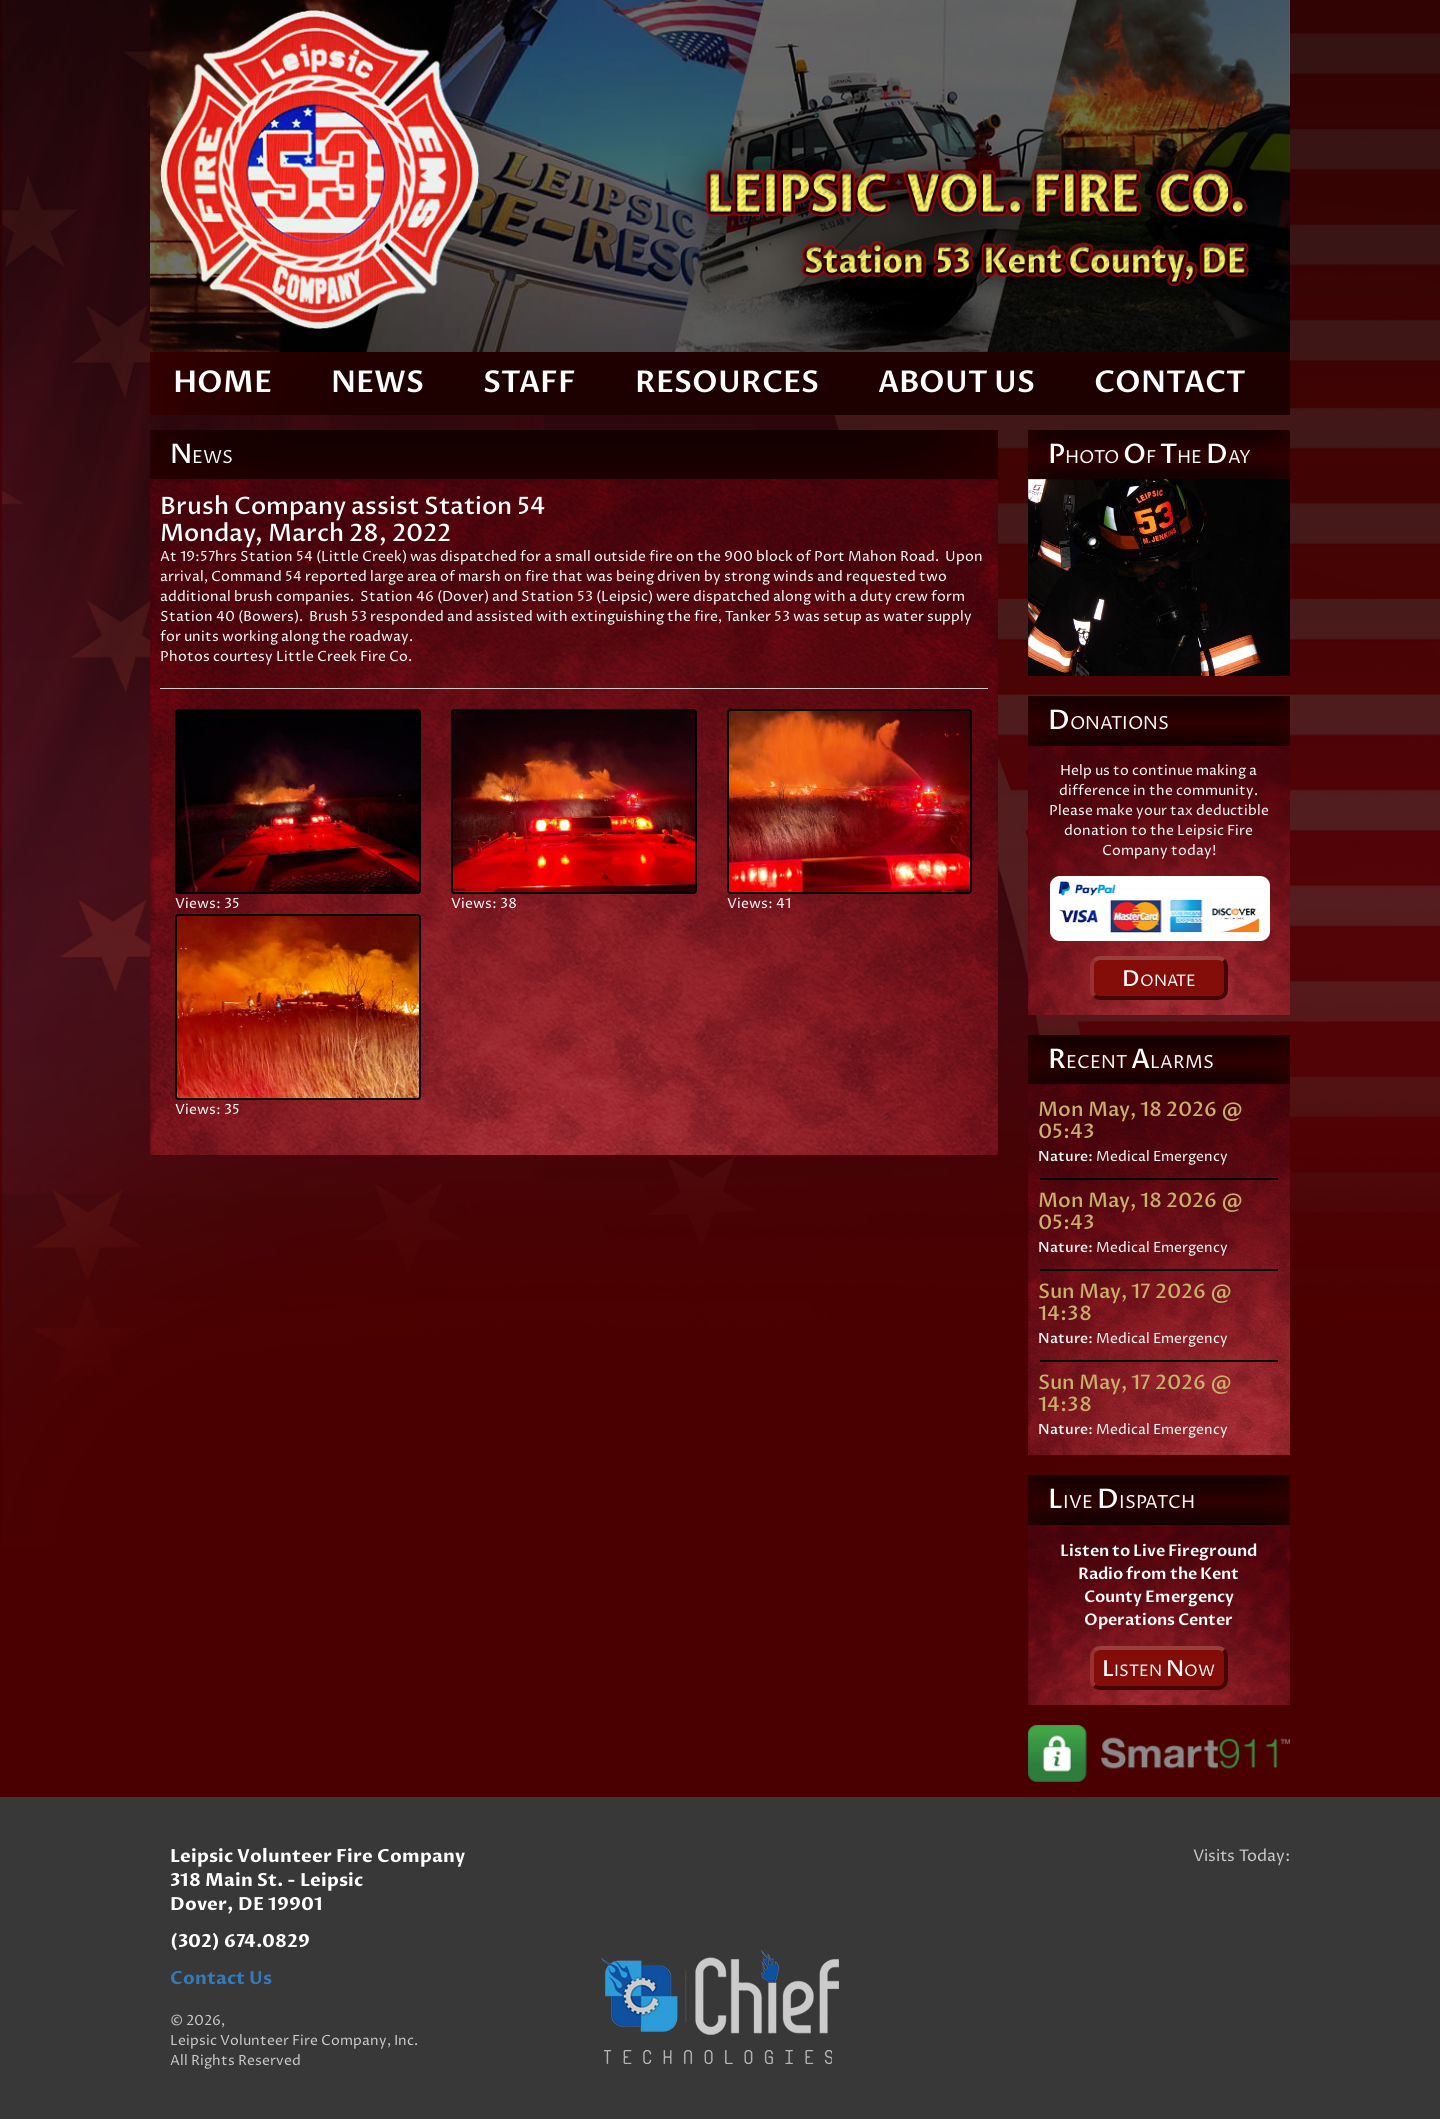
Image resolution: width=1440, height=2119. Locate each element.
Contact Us (221, 1978)
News (377, 382)
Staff (529, 382)
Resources (727, 382)
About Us (956, 382)
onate (1159, 979)
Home (222, 382)
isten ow (1158, 1669)
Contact (1170, 382)
